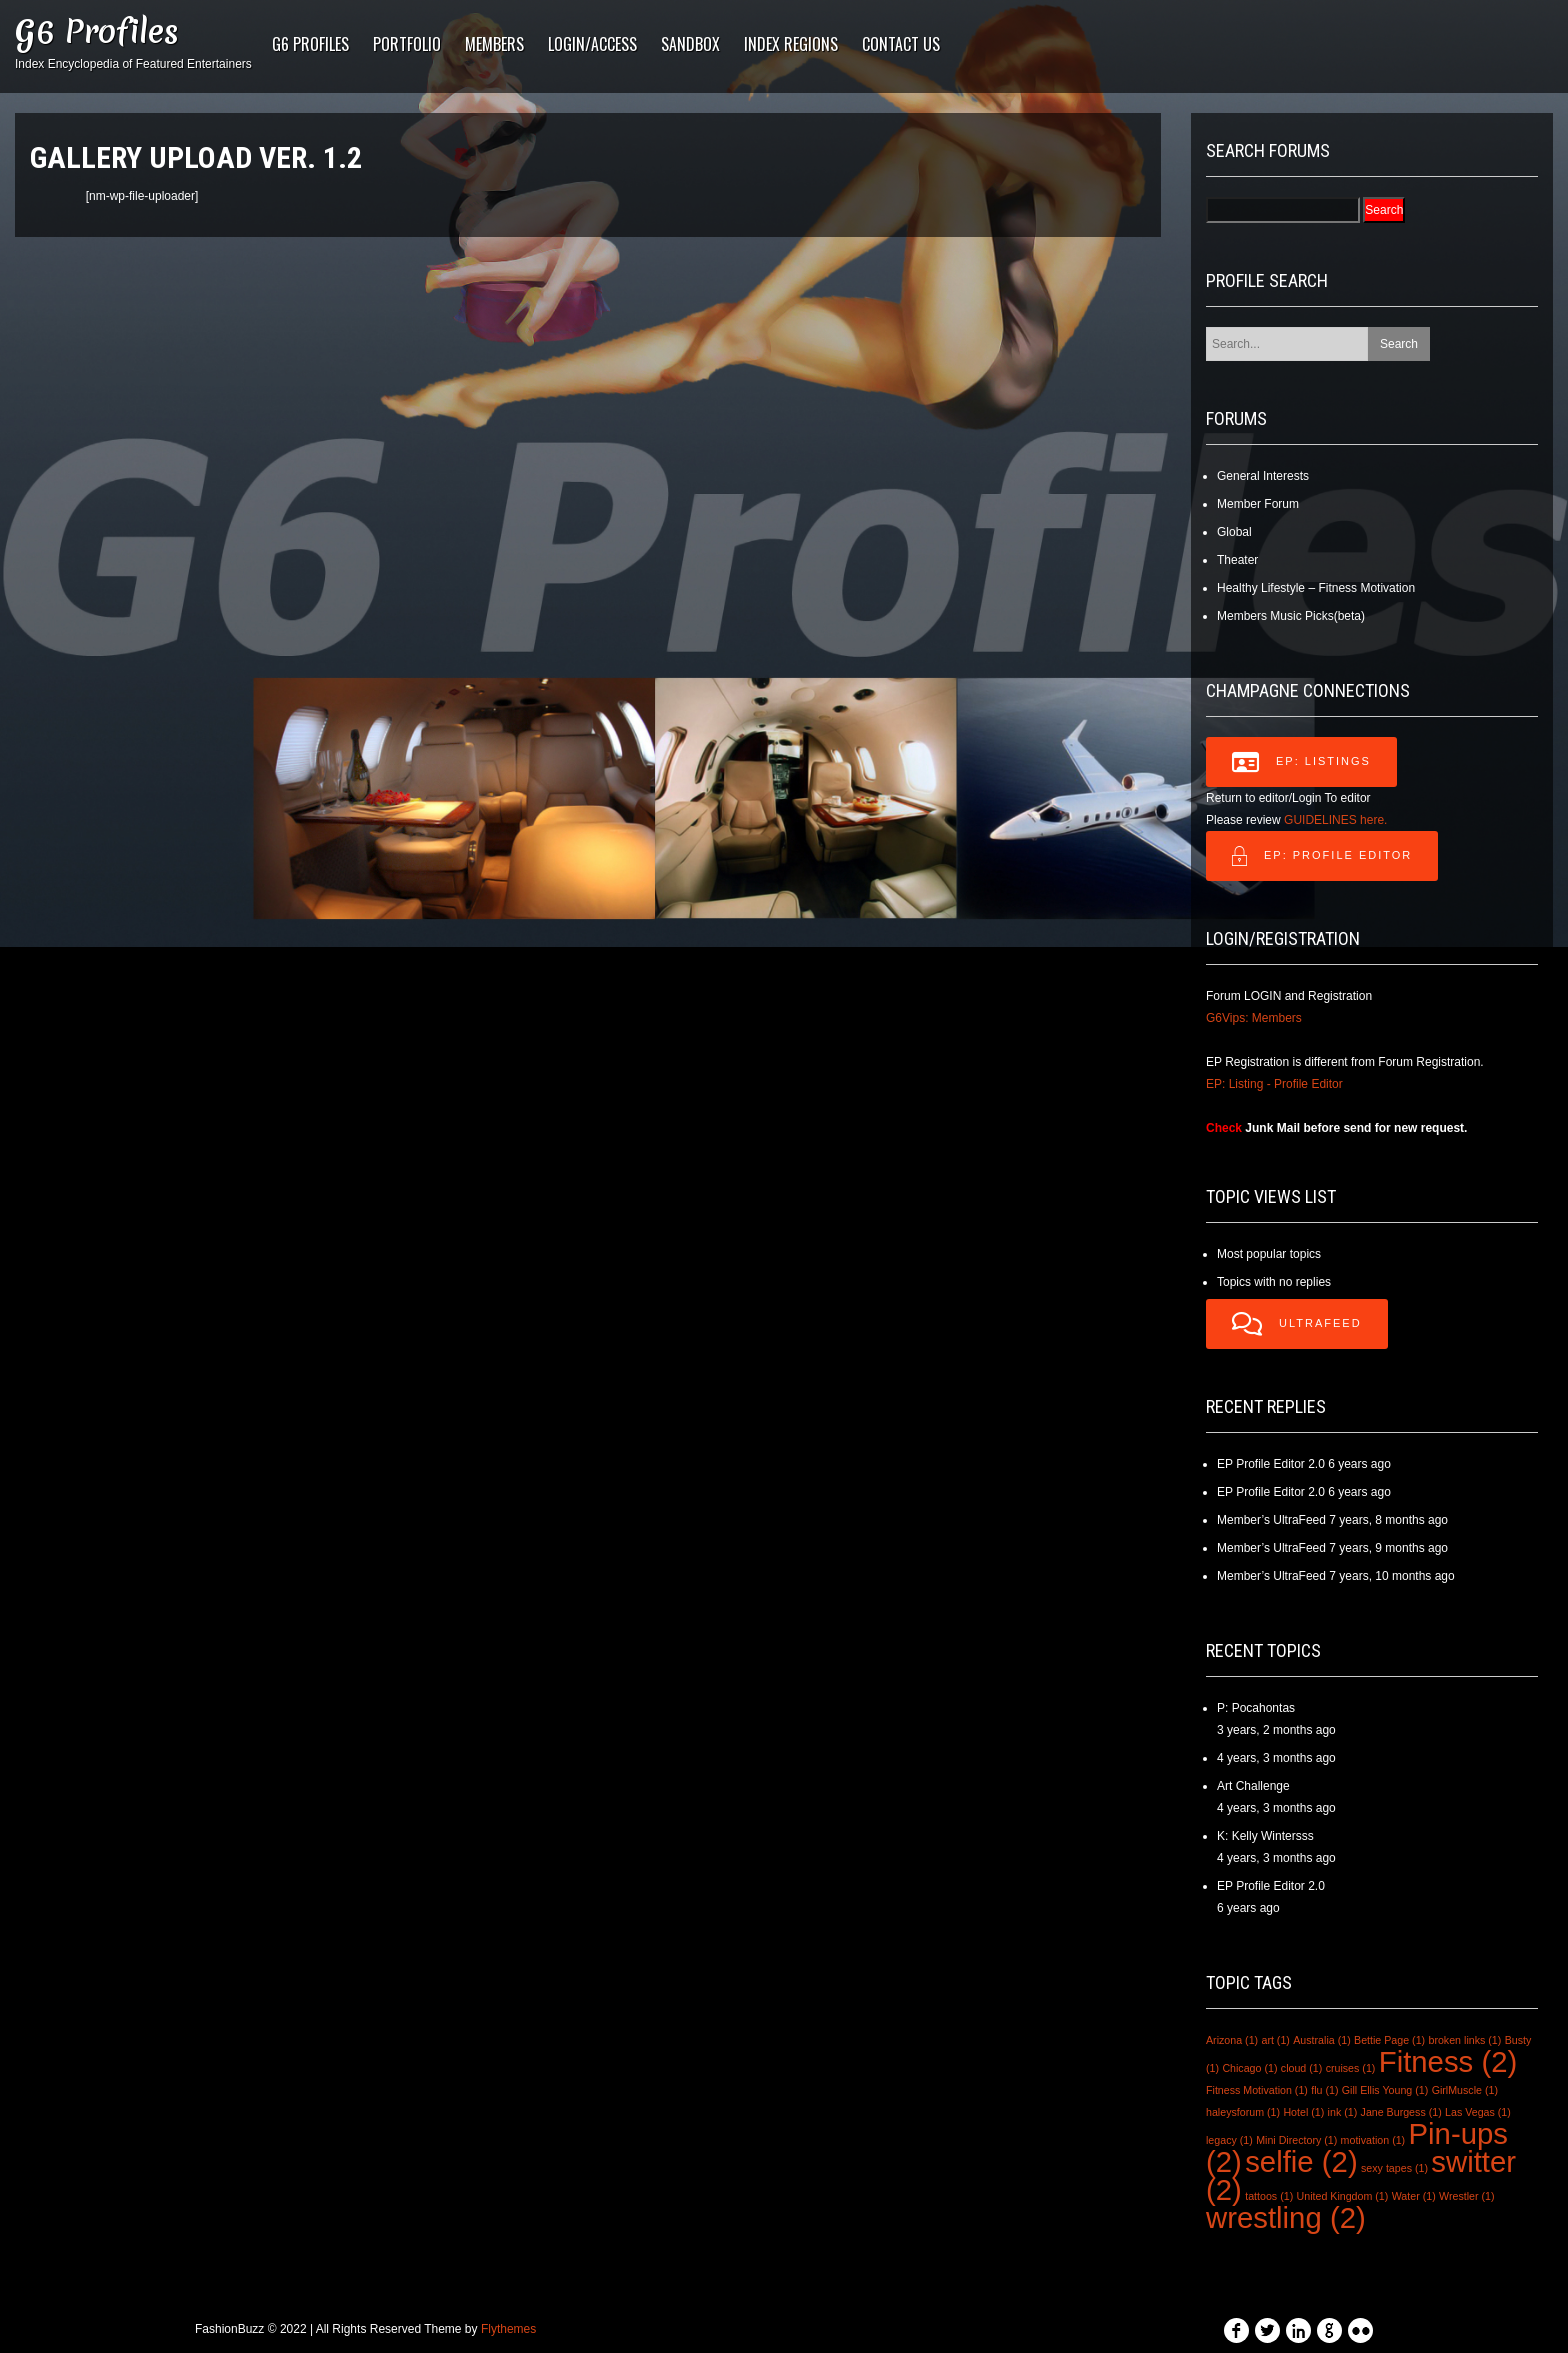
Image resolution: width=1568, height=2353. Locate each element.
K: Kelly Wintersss (1265, 1836)
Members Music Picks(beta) (1291, 616)
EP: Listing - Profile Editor (1274, 1084)
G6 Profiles (97, 31)
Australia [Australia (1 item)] (1321, 2040)
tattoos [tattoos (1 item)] (1269, 2196)
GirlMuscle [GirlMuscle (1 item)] (1465, 2090)
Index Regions (791, 44)
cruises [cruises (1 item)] (1351, 2068)
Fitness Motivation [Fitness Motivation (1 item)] (1257, 2090)
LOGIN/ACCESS (592, 44)
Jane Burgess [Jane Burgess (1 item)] (1401, 2112)
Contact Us (901, 44)
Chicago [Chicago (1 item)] (1249, 2068)
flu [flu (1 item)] (1324, 2090)
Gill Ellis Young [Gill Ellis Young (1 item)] (1385, 2090)
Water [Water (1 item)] (1414, 2196)
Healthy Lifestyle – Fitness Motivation (1316, 588)
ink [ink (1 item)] (1343, 2112)
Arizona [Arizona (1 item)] (1232, 2040)
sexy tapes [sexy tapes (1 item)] (1394, 2168)
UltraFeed (1297, 1324)
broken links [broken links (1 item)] (1464, 2040)
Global (1234, 532)
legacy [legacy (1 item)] (1229, 2140)
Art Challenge (1253, 1786)
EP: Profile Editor (1322, 856)
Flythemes (508, 2329)
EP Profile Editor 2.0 (1271, 1464)
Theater (1237, 560)
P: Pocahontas (1256, 1708)
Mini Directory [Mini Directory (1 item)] (1296, 2140)
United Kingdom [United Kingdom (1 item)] (1343, 2196)
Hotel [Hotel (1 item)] (1303, 2112)
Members (494, 44)
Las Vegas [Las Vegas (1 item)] (1478, 2112)
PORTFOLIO (407, 44)
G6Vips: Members (1254, 1018)
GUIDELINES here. (1335, 820)
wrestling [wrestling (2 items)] (1286, 2217)
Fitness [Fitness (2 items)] (1448, 2061)
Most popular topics (1269, 1254)
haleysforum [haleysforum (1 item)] (1243, 2112)
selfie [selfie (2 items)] (1301, 2161)
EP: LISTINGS (1301, 762)
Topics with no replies (1274, 1282)
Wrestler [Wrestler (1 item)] (1466, 2196)
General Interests (1263, 476)
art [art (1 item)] (1275, 2040)
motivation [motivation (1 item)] (1373, 2140)
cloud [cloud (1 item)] (1301, 2068)
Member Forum (1258, 504)
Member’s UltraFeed (1271, 1520)
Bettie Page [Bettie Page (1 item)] (1389, 2040)
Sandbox (690, 44)
